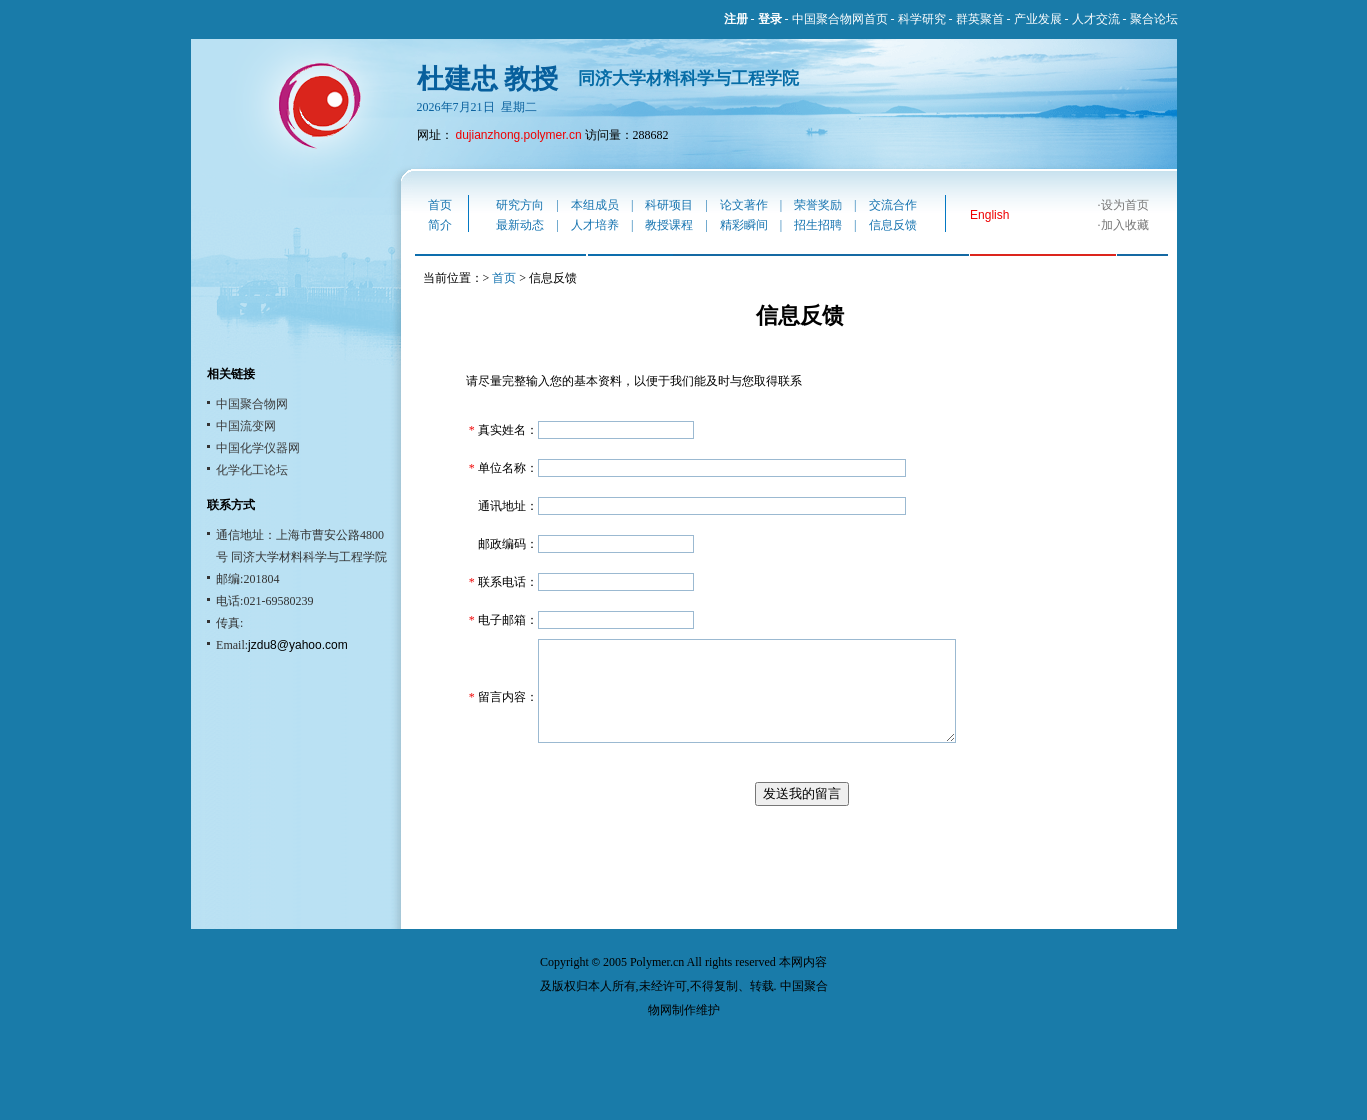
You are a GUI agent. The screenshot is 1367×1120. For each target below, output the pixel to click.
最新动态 (520, 225)
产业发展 (1038, 19)
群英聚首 (980, 19)
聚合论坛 (1154, 19)
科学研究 (922, 19)
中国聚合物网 (252, 404)
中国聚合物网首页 (840, 19)
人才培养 (595, 225)
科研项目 (669, 205)
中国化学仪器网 (258, 448)
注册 (736, 19)
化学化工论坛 (252, 470)
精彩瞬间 (744, 225)
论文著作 (744, 205)
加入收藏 (1125, 225)
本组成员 (595, 205)
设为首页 (1125, 205)
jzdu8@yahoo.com (298, 645)
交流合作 (893, 205)
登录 (770, 19)
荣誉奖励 (818, 205)
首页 (440, 205)
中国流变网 (246, 426)
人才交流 (1096, 19)
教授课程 (669, 225)
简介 (440, 225)
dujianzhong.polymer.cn (519, 135)
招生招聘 (818, 225)
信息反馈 (893, 225)
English (989, 215)
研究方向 (520, 205)
